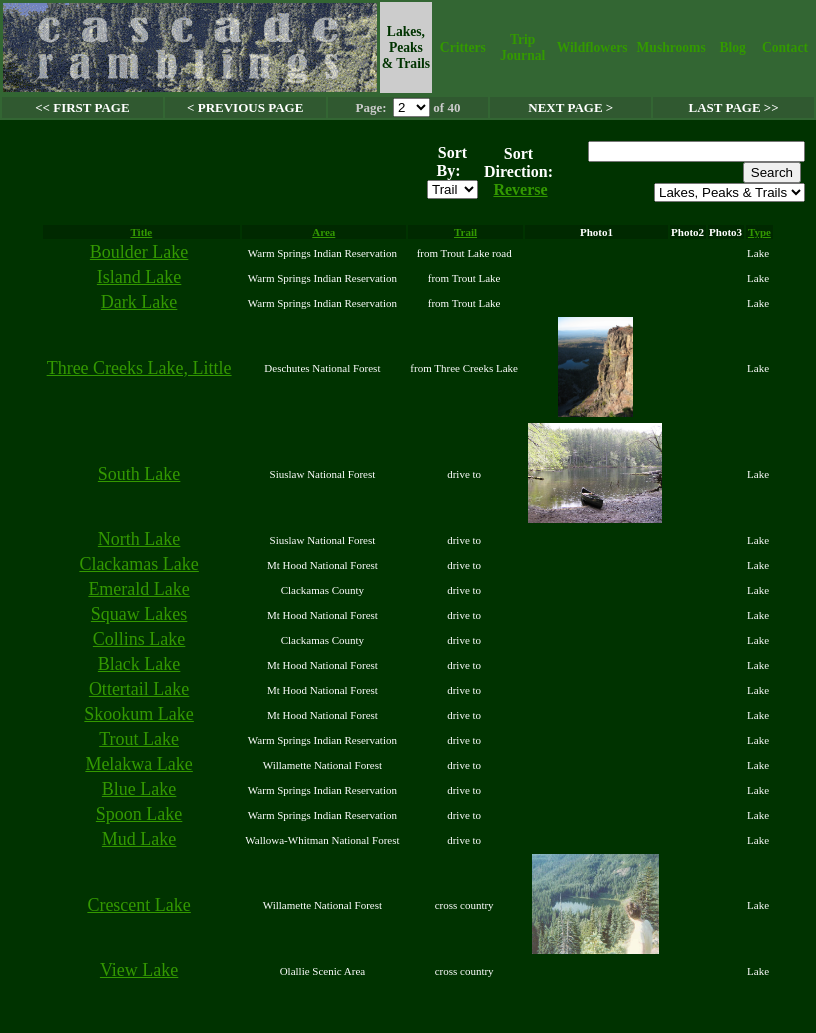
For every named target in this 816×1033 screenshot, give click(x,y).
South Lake (139, 474)
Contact (785, 47)
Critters (463, 47)
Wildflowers (592, 47)
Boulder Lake (139, 252)
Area (323, 232)
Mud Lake (139, 839)
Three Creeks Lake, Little (139, 368)
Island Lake (139, 277)
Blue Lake (139, 789)
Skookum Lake (139, 714)
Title (141, 232)
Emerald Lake (138, 589)
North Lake (139, 539)
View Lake (139, 970)
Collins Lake (139, 639)
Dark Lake (139, 302)
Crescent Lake (138, 905)
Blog (732, 47)
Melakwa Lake (138, 764)
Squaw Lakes (139, 614)
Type (759, 232)
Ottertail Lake (139, 689)
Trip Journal (522, 47)
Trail (465, 232)
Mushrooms (670, 47)
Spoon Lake (139, 814)
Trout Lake (139, 739)
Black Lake (139, 664)
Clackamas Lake (138, 564)
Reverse (520, 189)
